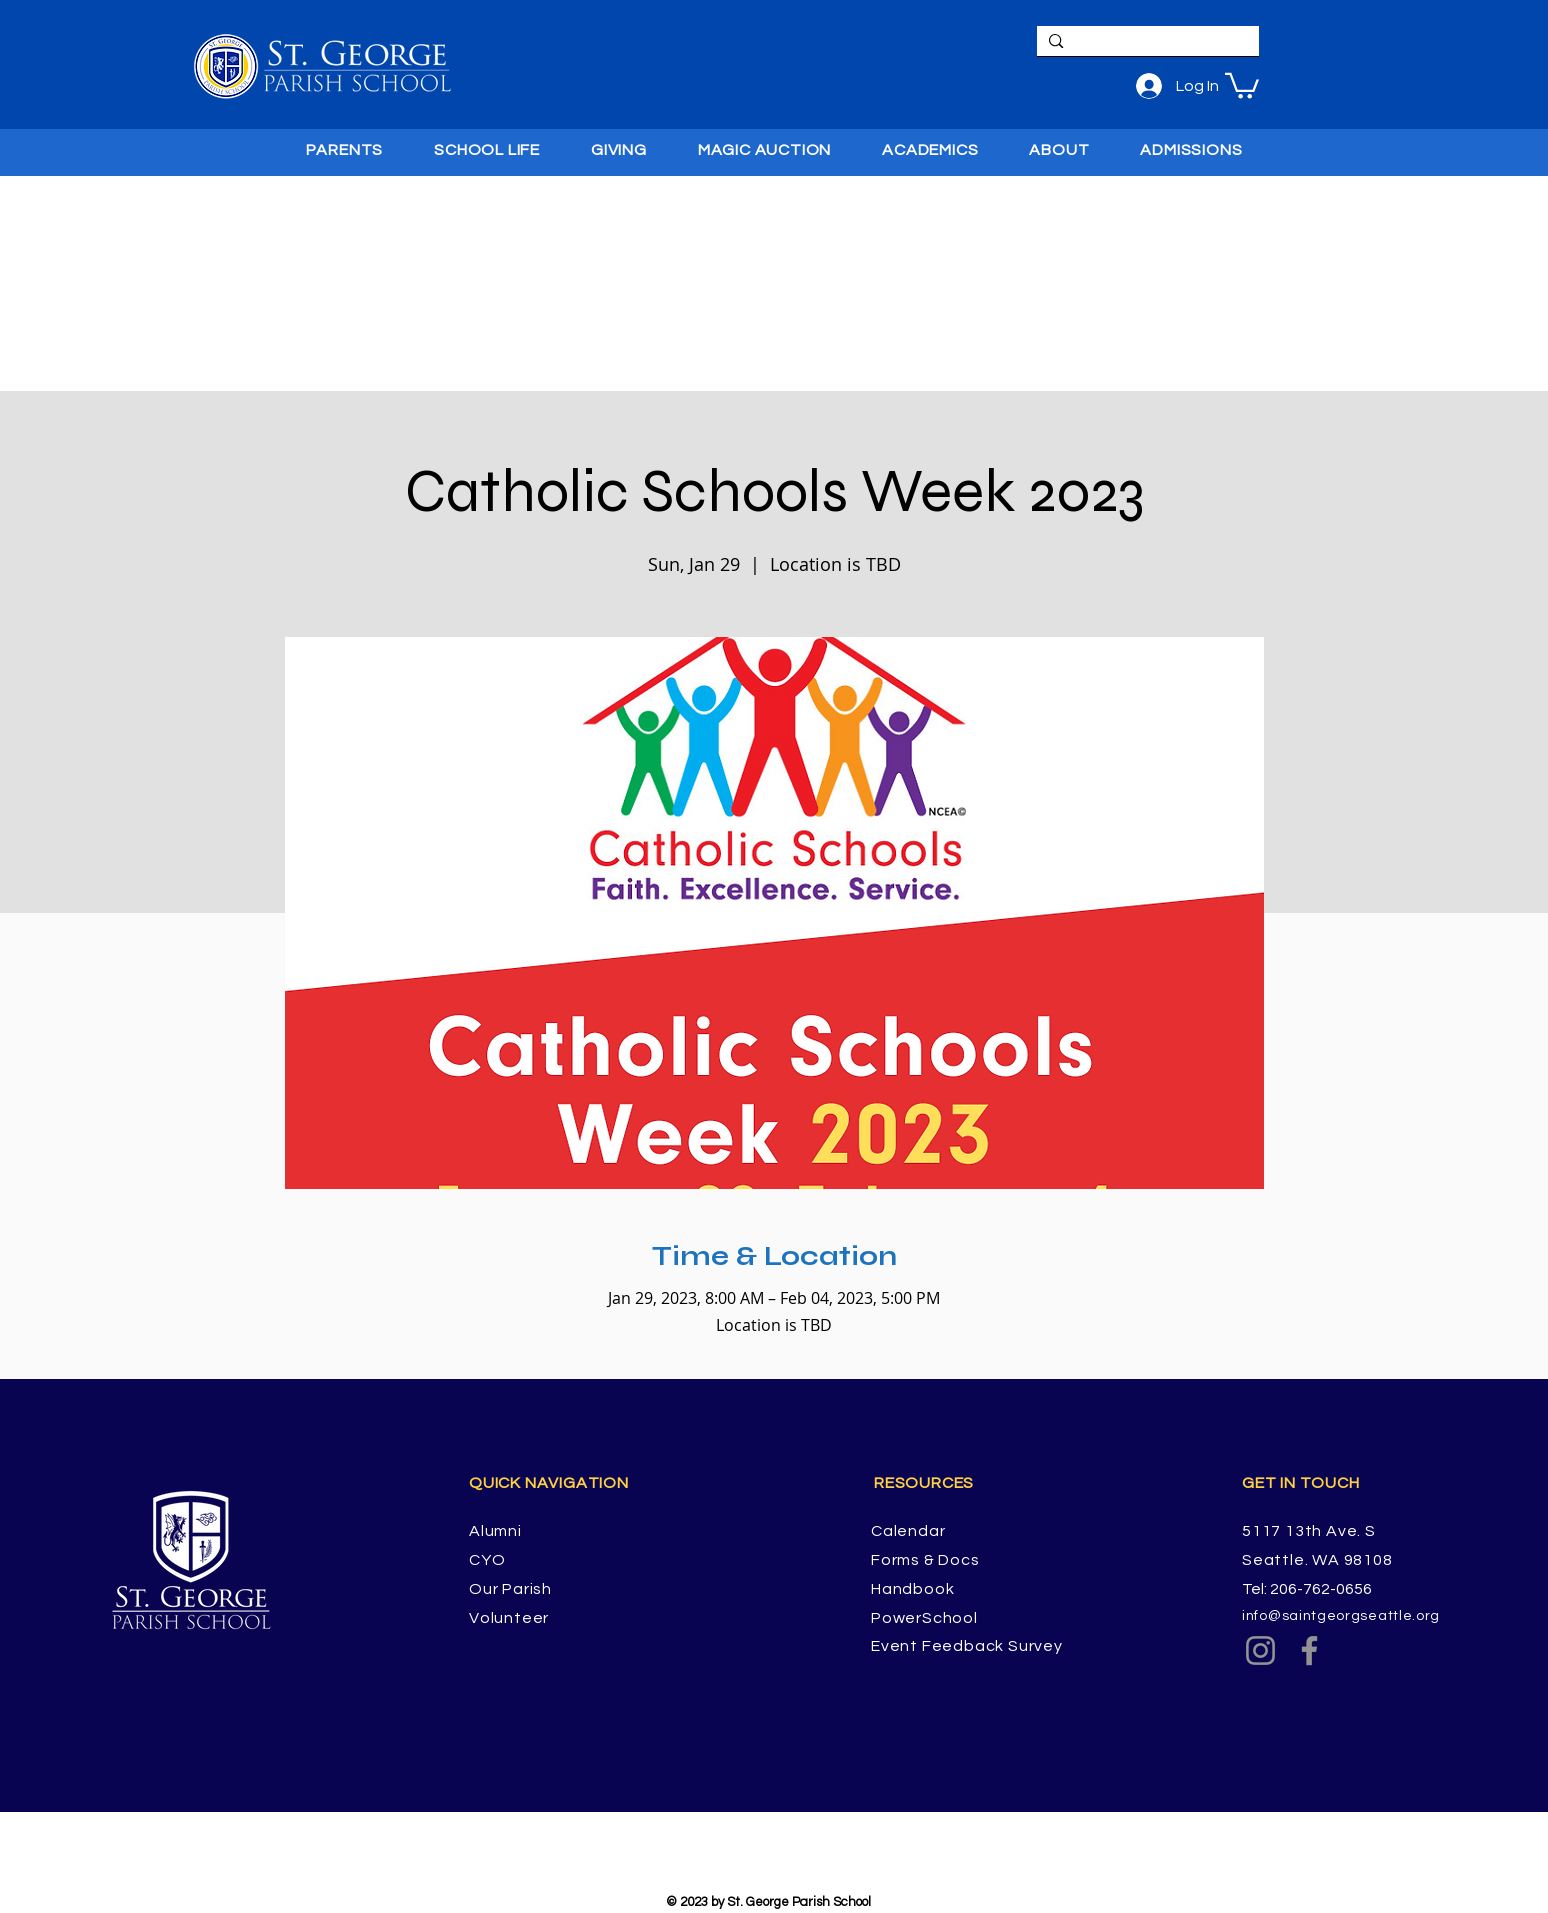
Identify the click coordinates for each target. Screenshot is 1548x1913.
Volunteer (509, 1618)
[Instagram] (1260, 1650)
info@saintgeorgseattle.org (1341, 1616)
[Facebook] (1309, 1650)
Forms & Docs (925, 1560)
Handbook (912, 1589)
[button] (1242, 84)
